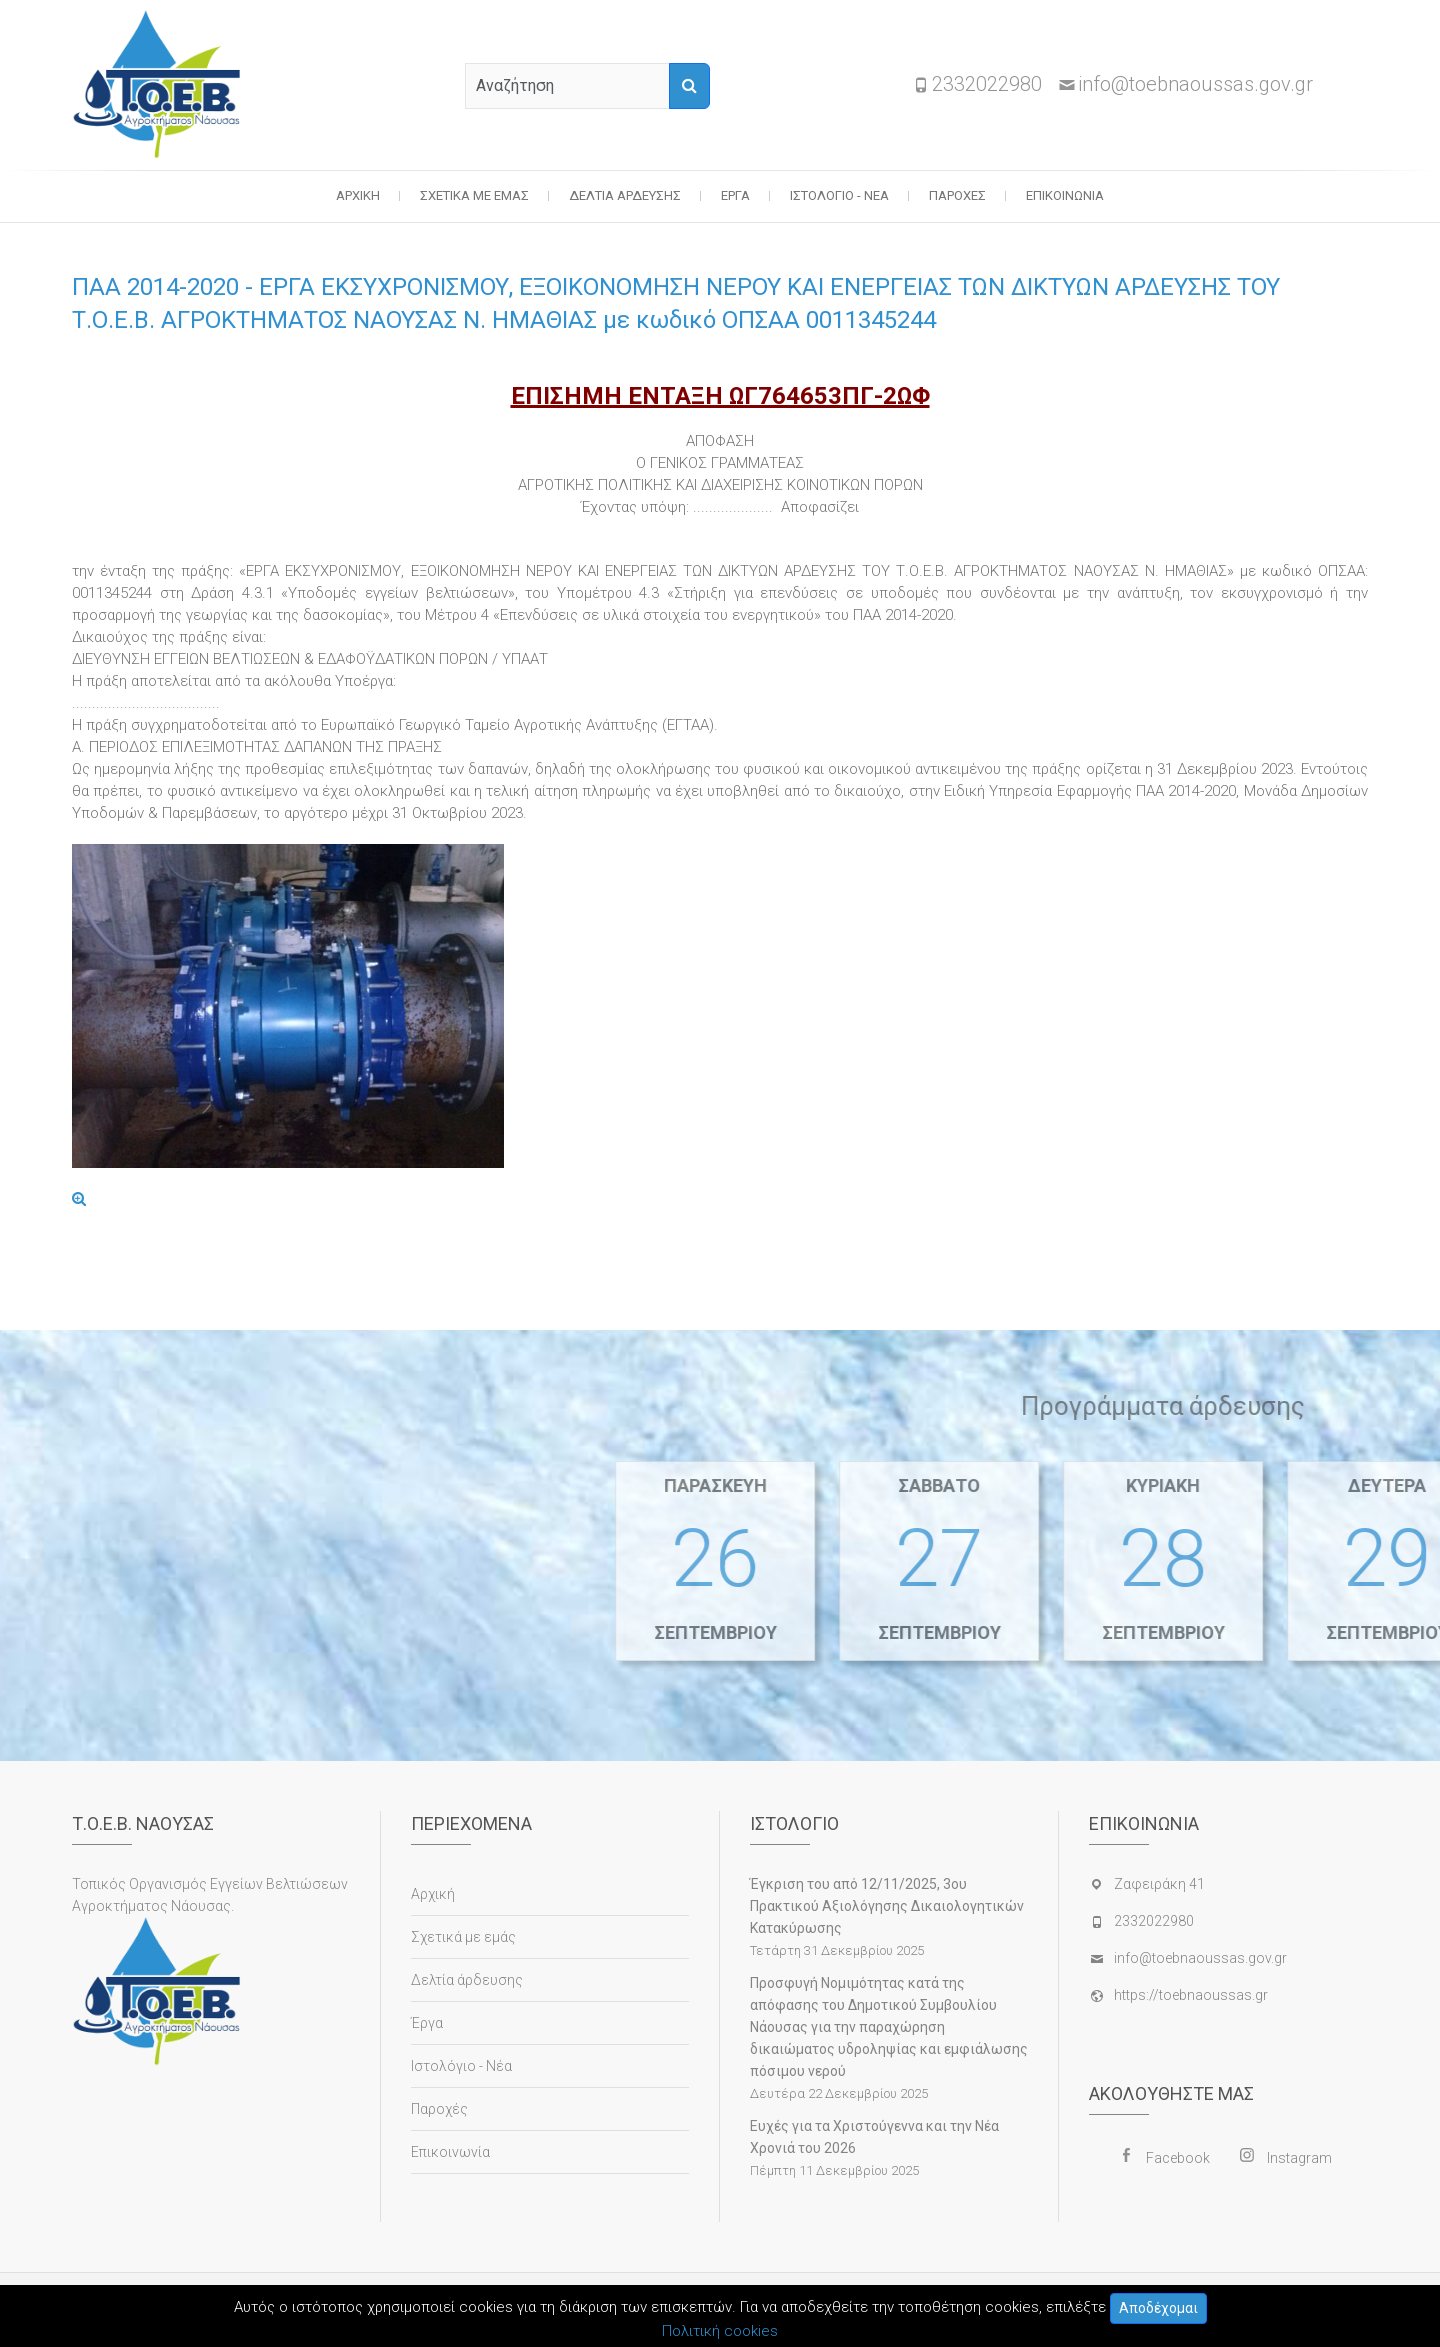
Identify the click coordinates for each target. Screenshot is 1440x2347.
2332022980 (987, 84)
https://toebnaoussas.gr (1191, 1995)
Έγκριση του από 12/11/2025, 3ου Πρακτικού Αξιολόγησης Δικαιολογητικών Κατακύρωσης (887, 1906)
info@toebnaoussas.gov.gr (1195, 84)
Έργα (735, 195)
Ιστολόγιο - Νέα (839, 195)
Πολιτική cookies (720, 2331)
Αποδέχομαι (1158, 2308)
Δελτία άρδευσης (625, 195)
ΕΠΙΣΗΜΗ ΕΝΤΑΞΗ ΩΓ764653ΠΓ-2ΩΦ (720, 396)
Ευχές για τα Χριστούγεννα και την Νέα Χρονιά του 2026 (874, 2137)
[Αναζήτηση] (689, 86)
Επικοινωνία (1065, 195)
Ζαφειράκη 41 (1159, 1884)
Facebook (1178, 2158)
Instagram (1299, 2158)
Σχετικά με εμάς (474, 195)
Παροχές (957, 195)
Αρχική (358, 195)
